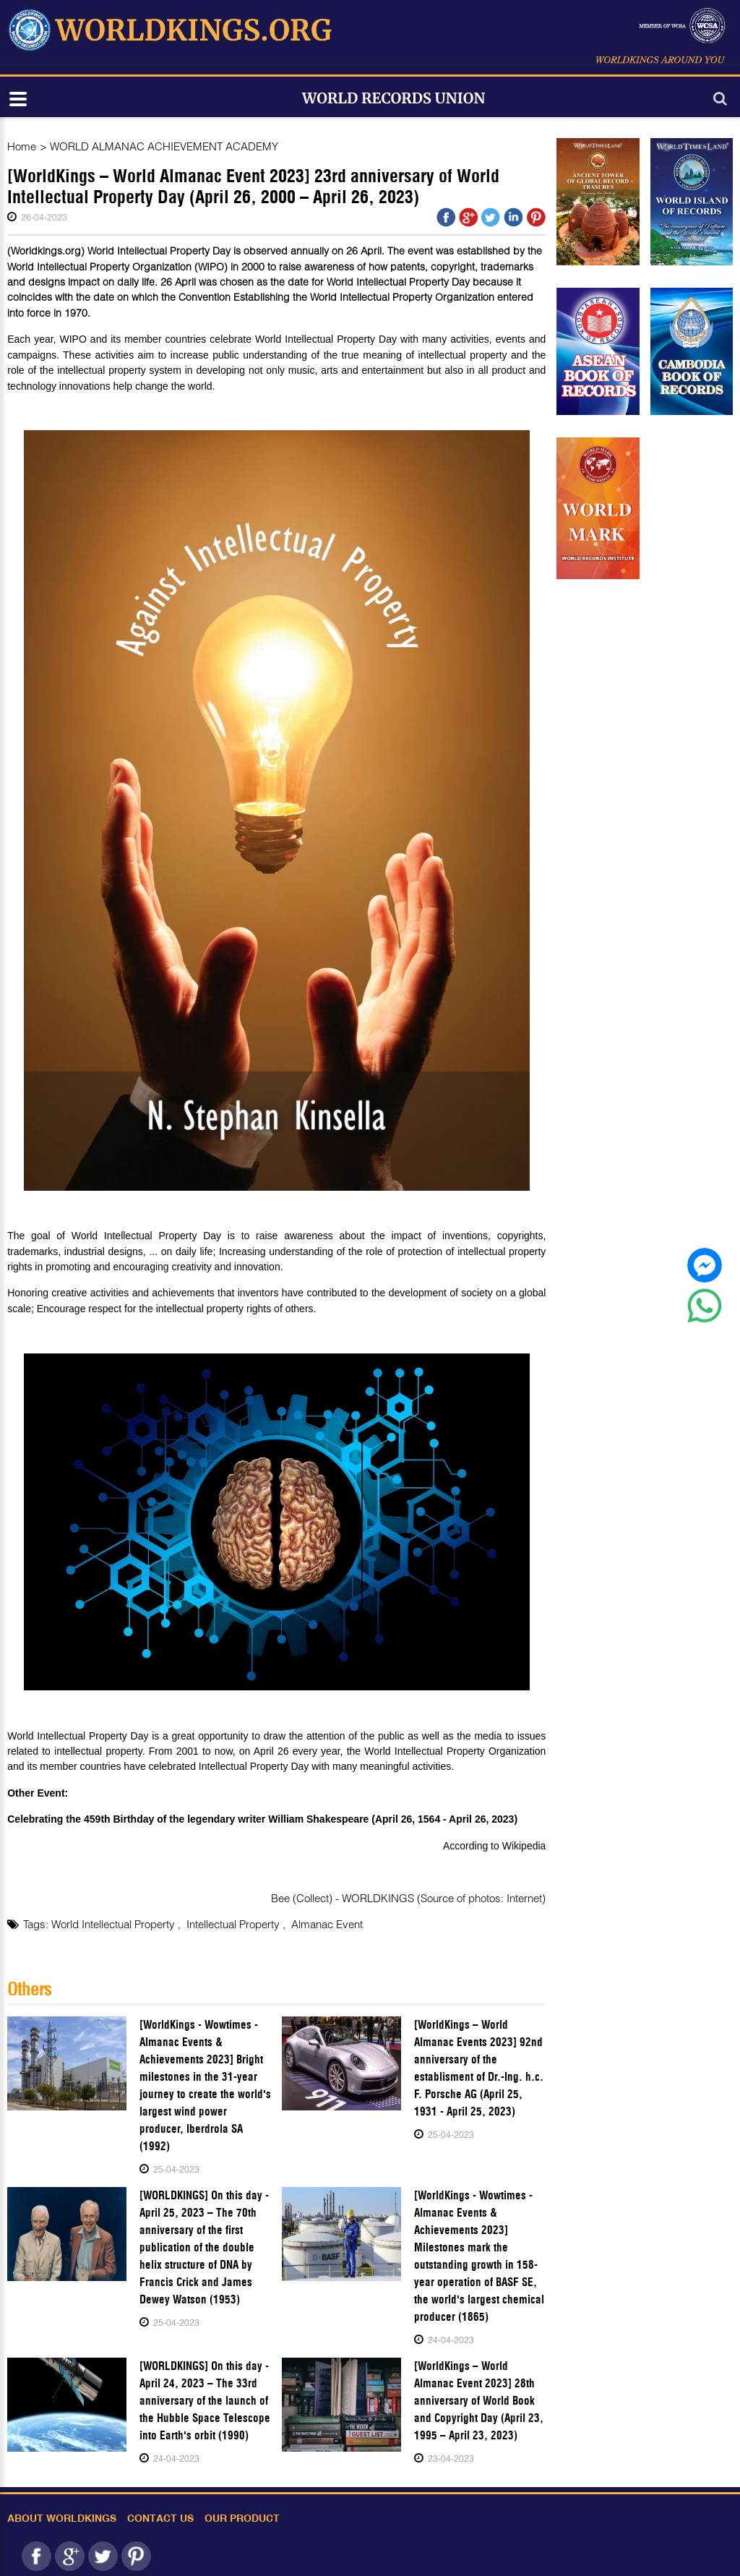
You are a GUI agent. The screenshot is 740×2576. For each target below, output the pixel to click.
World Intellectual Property (114, 1923)
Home (21, 146)
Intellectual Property (234, 1923)
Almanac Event (327, 1923)
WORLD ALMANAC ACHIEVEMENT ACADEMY (164, 146)
